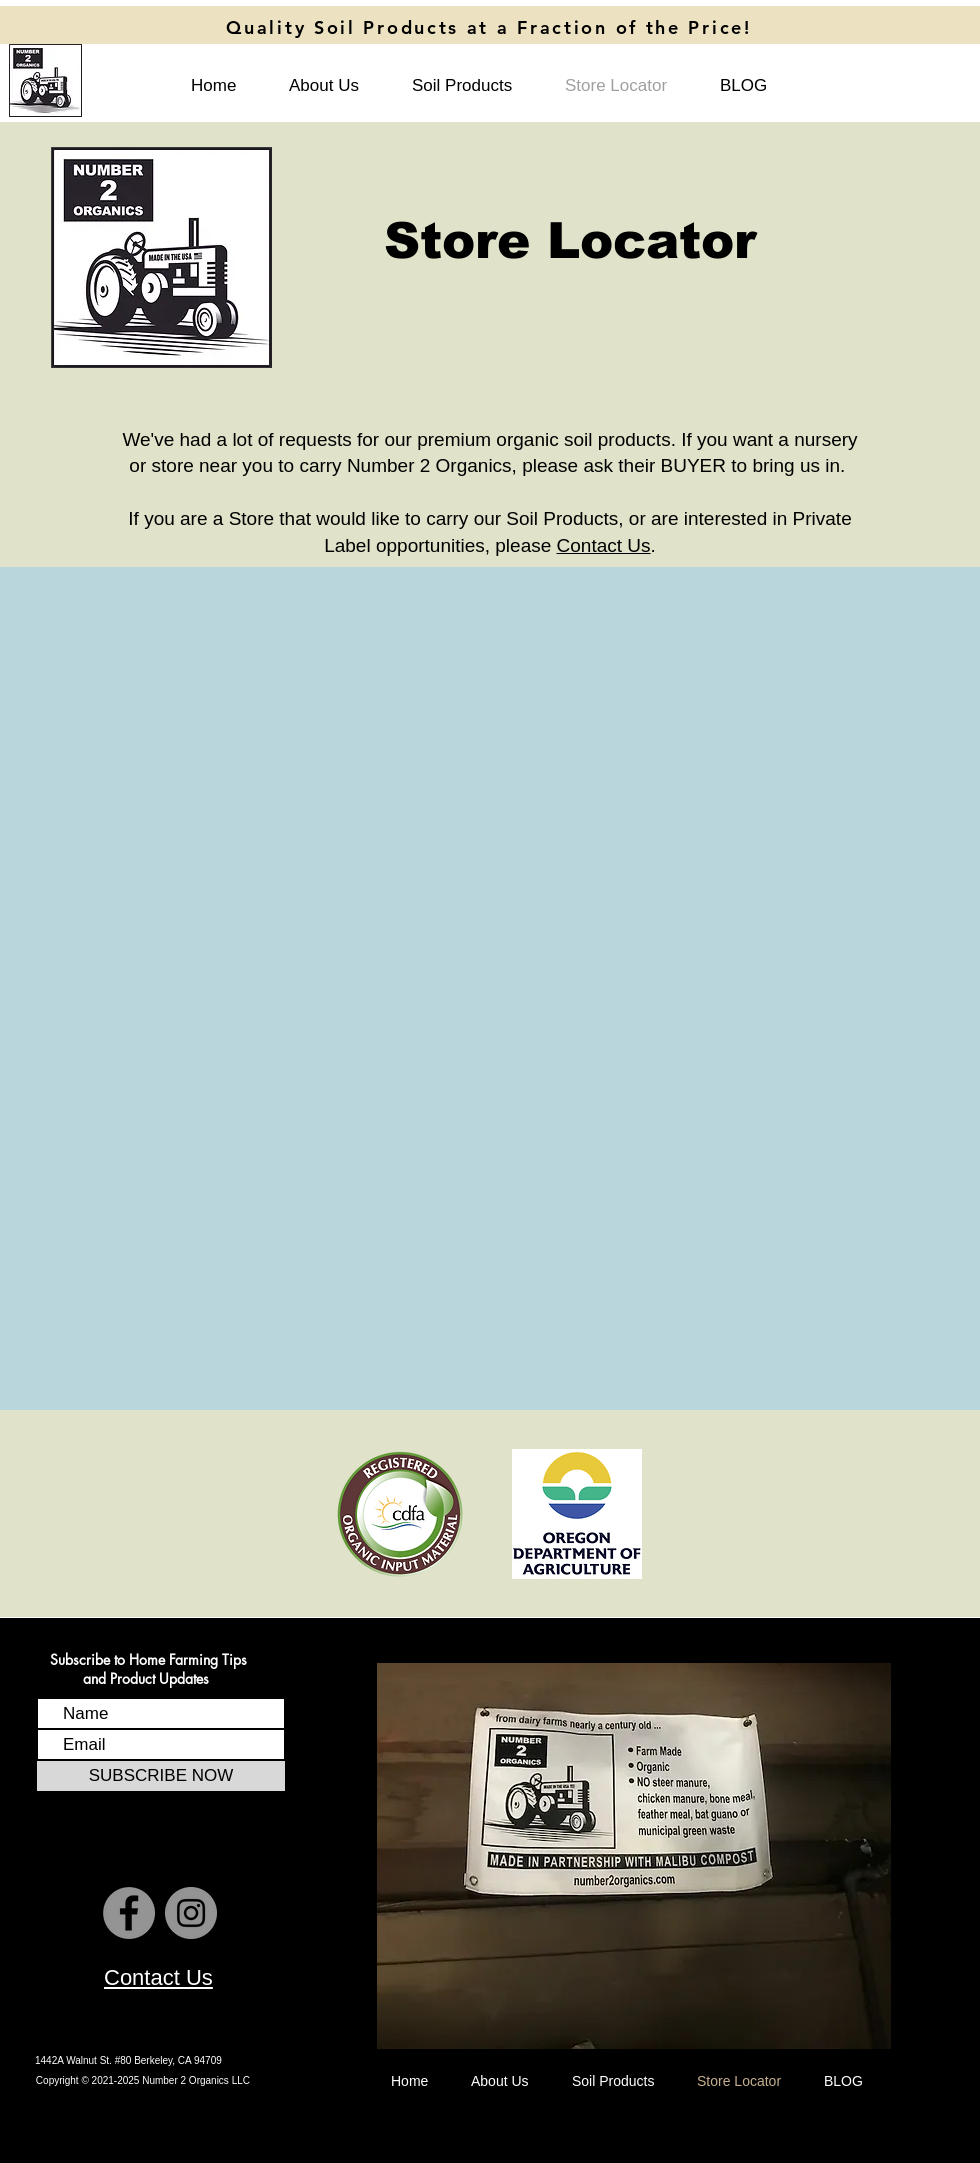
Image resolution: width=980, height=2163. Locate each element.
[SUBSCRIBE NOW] (161, 1776)
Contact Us (604, 545)
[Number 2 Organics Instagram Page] (191, 1913)
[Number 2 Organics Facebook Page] (129, 1913)
